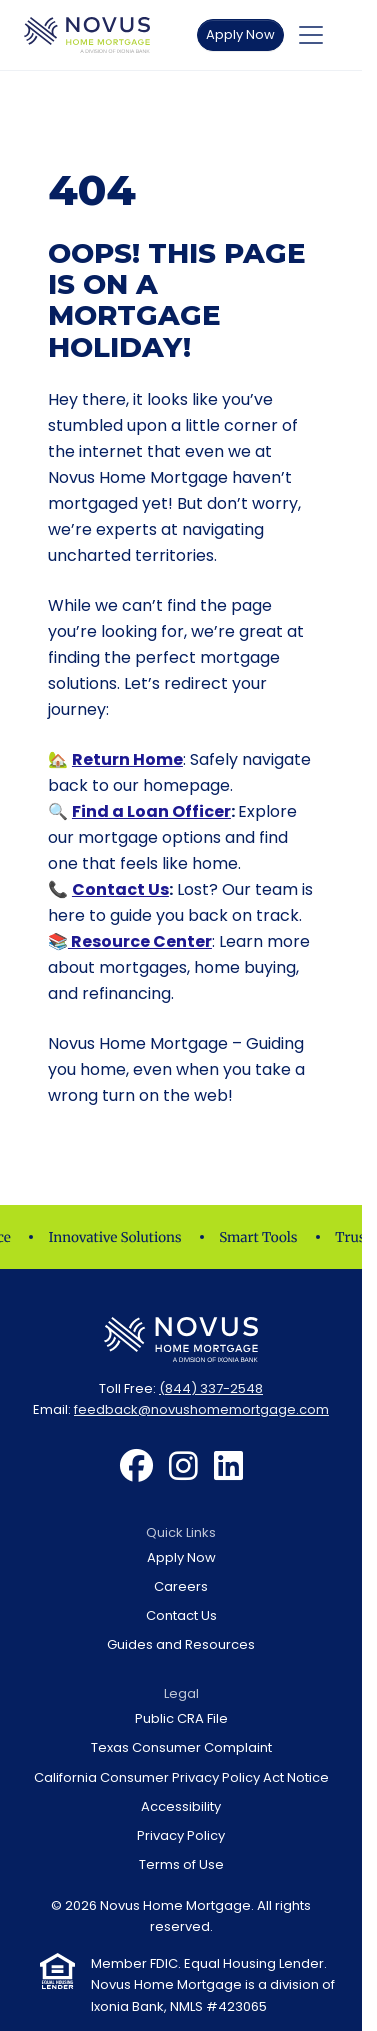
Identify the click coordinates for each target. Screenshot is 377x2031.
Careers (181, 1586)
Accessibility (181, 1806)
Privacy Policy (181, 1835)
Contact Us (120, 889)
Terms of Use (181, 1864)
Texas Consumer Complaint (181, 1747)
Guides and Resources (181, 1644)
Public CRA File (181, 1718)
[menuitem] (136, 1467)
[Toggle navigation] (311, 35)
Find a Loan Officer (151, 811)
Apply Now (240, 34)
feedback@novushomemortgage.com (201, 1409)
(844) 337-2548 (211, 1388)
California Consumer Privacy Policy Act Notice (181, 1777)
